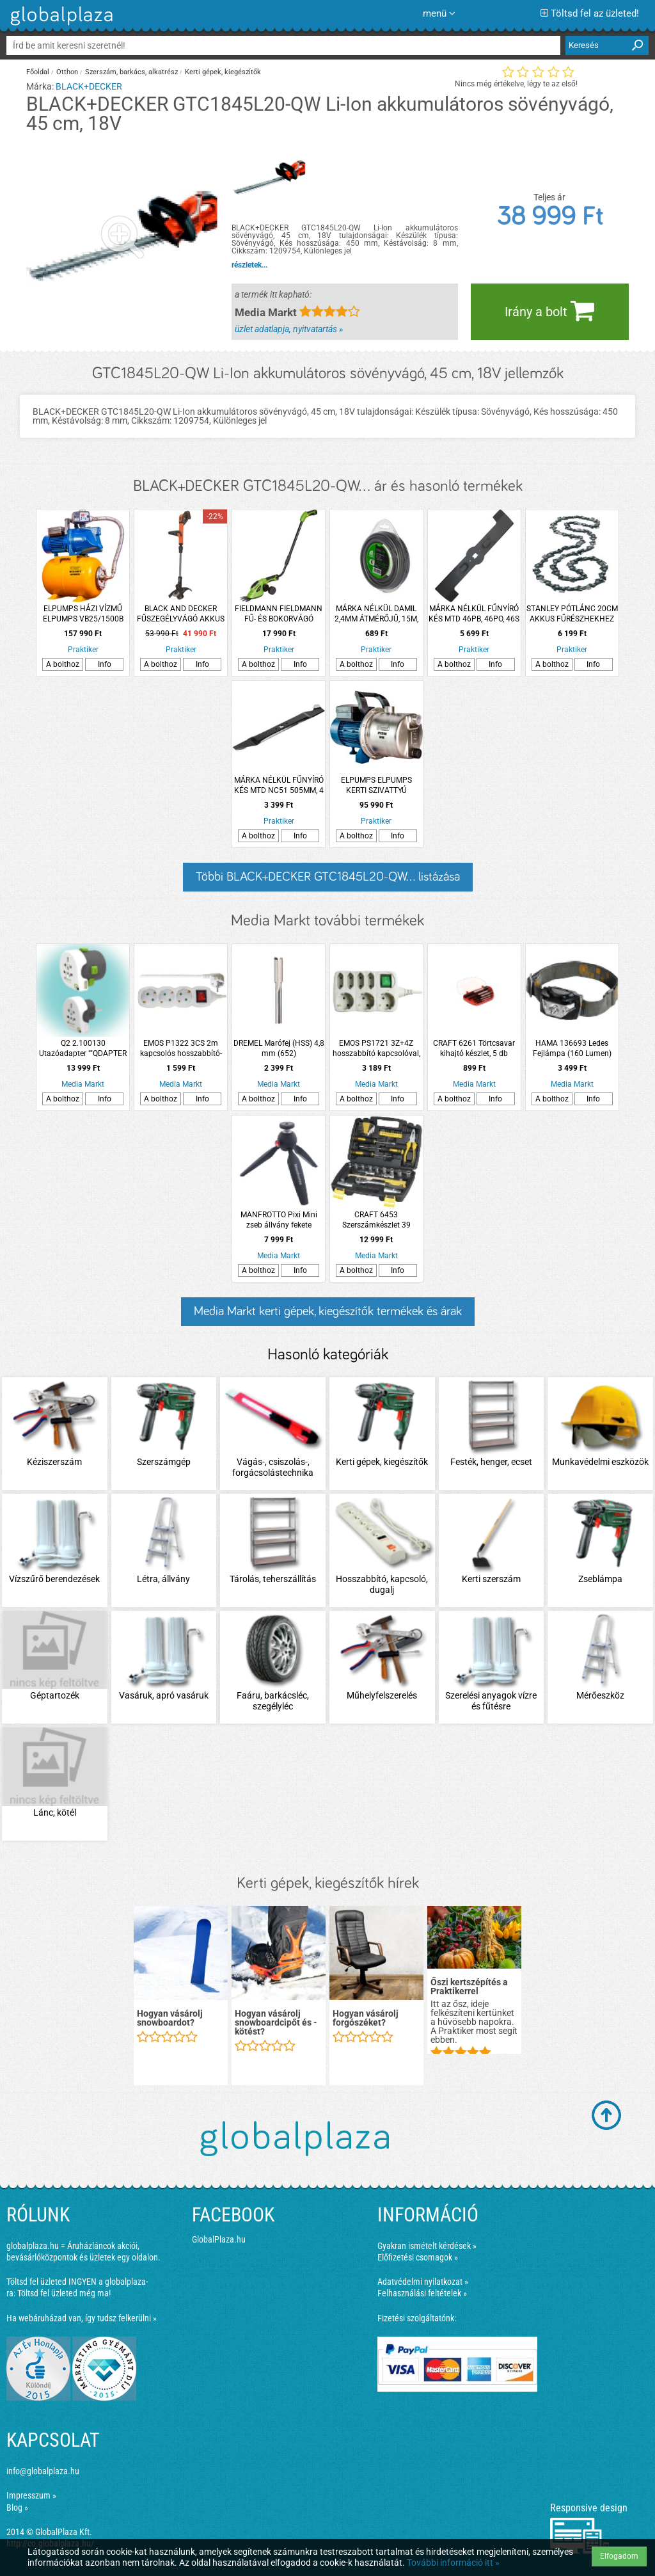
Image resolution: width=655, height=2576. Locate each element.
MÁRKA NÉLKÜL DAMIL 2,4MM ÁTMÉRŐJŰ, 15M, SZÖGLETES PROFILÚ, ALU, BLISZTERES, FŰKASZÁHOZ (376, 614)
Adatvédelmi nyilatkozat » (422, 2281)
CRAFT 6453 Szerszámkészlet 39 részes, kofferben (376, 1220)
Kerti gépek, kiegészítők (223, 72)
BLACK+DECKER (89, 86)
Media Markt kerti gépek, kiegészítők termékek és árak (328, 1311)
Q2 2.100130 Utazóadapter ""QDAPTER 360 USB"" (83, 1049)
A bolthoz (62, 664)
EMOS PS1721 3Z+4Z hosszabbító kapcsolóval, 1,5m (376, 1049)
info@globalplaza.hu (42, 2471)
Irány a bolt (549, 310)
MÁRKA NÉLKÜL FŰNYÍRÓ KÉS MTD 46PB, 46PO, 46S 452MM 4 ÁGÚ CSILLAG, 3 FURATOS (474, 614)
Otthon (67, 72)
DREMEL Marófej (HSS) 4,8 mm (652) (278, 1048)
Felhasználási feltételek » (422, 2293)
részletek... (249, 264)
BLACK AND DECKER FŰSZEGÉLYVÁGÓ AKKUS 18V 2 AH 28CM (181, 614)
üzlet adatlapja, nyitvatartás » (289, 329)
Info (104, 664)
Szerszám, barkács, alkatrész (131, 72)
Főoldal (37, 72)
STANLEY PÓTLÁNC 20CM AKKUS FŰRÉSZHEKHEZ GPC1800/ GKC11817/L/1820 (572, 614)
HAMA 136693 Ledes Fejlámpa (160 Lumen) (572, 1048)
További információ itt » (453, 2562)
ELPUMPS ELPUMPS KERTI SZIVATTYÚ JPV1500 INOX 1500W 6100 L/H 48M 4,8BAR (376, 786)
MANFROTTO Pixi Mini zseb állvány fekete (279, 1219)
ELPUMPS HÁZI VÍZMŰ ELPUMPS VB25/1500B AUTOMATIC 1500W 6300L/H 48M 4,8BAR (83, 614)
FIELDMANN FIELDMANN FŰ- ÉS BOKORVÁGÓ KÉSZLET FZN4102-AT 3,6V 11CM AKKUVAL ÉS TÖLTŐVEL (278, 614)
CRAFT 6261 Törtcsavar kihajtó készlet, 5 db (474, 1048)
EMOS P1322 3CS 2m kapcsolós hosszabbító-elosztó (181, 1049)
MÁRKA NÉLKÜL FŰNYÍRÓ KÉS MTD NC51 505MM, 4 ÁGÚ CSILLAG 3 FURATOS (279, 786)
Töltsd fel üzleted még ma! (64, 2293)
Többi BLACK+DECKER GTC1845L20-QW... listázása (328, 876)
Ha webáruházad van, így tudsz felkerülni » (81, 2318)
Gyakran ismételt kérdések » (427, 2246)
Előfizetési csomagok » (417, 2257)
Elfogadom (619, 2556)
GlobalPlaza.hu (219, 2239)
